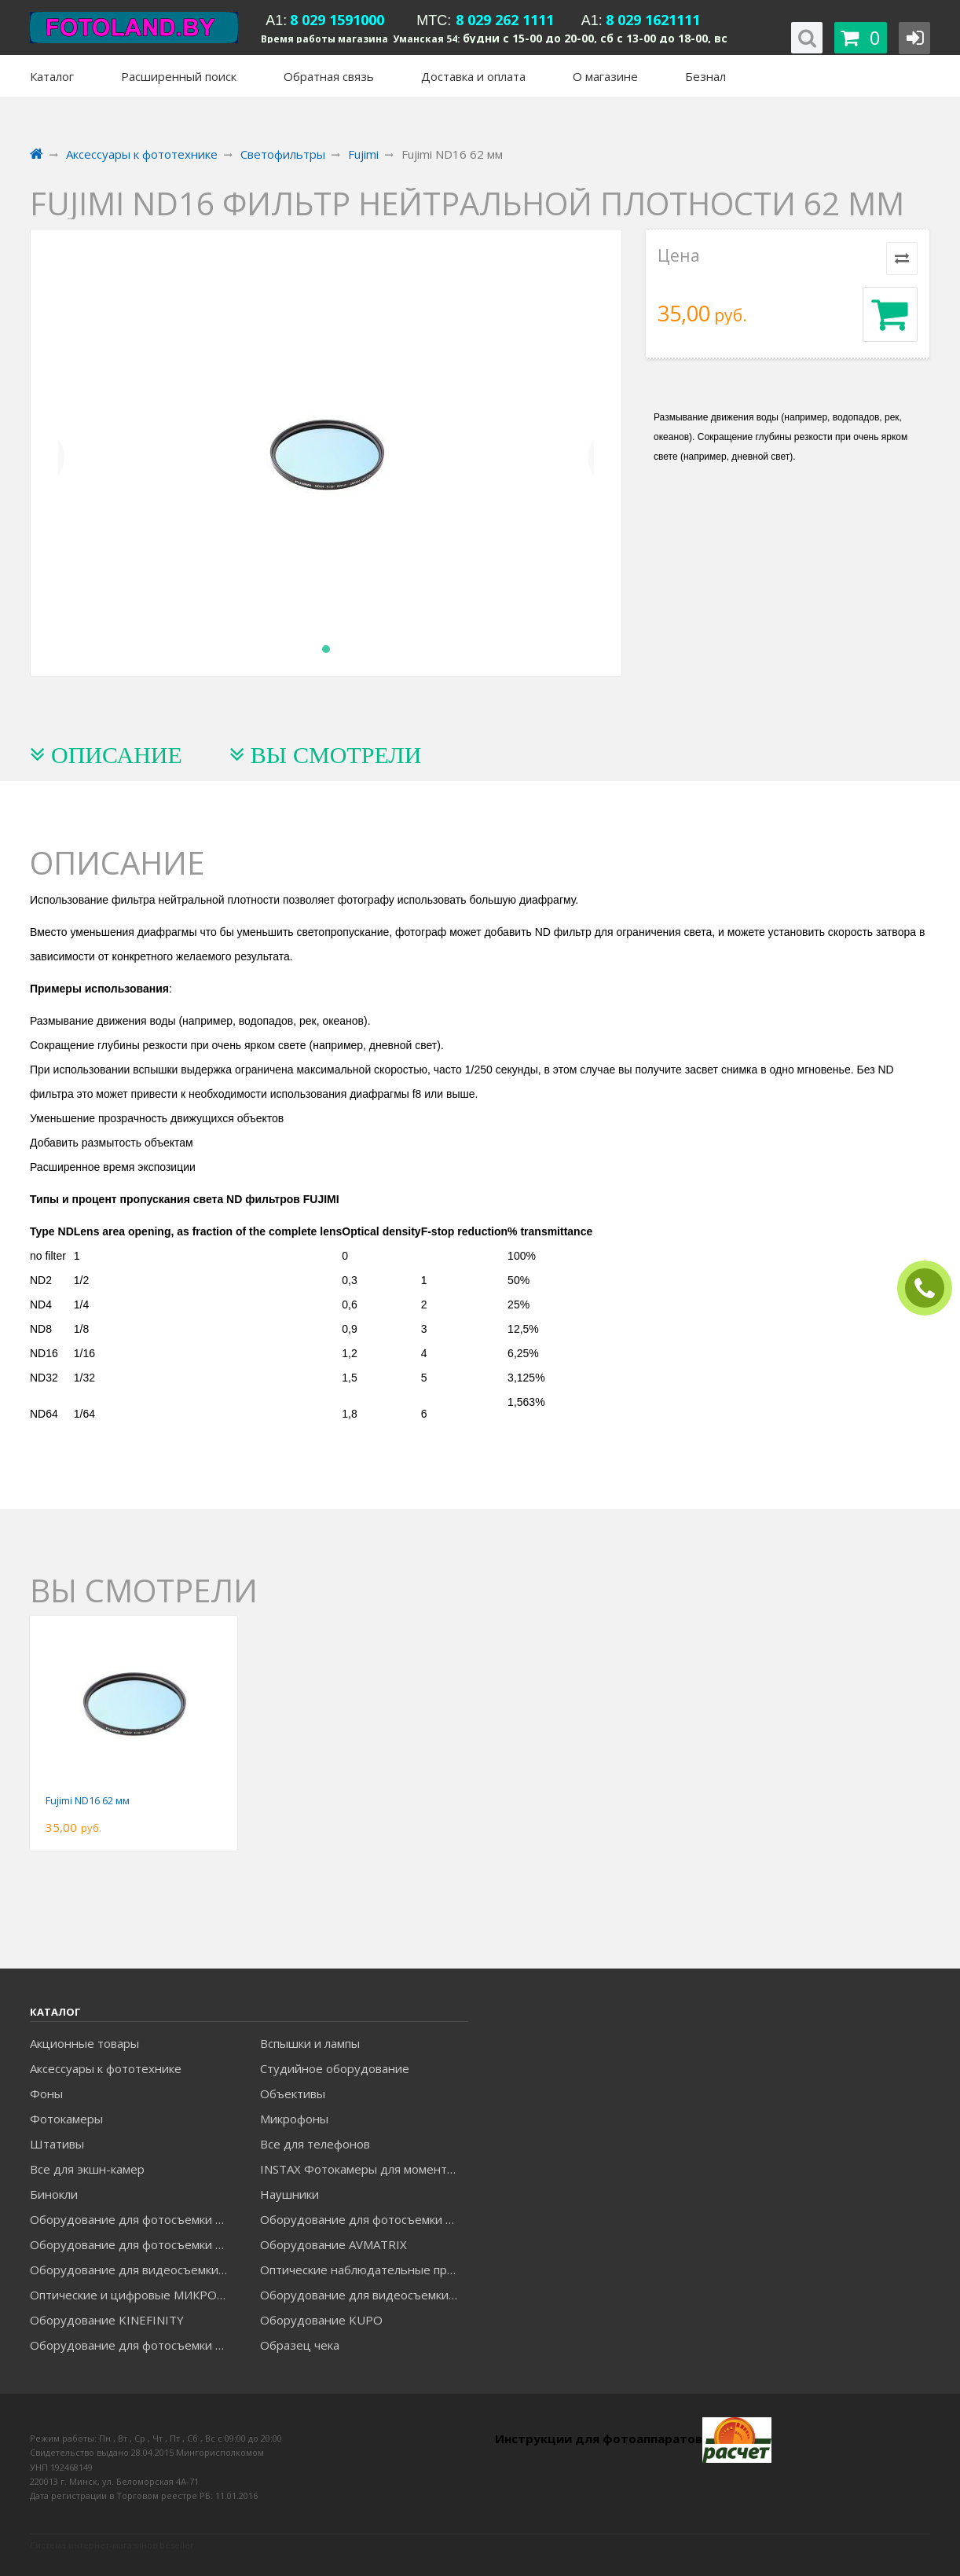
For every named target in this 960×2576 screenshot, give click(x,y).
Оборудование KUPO (321, 2320)
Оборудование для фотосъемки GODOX (363, 2219)
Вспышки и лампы (310, 2043)
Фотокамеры (66, 2118)
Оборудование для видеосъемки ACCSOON (363, 2295)
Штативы (57, 2144)
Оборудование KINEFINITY (107, 2320)
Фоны (46, 2093)
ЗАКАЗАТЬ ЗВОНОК (931, 1288)
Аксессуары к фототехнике (105, 2068)
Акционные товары (84, 2043)
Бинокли (54, 2194)
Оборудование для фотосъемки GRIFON (133, 2244)
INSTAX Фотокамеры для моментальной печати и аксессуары (363, 2169)
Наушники (289, 2194)
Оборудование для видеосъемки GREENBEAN (133, 2269)
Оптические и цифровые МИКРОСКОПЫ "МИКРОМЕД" (133, 2295)
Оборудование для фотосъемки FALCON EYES (133, 2219)
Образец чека (299, 2345)
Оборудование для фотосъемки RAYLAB (133, 2345)
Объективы (292, 2093)
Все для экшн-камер (87, 2169)
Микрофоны (294, 2118)
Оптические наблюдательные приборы (363, 2269)
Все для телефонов (315, 2144)
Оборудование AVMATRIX (333, 2244)
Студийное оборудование (334, 2068)
